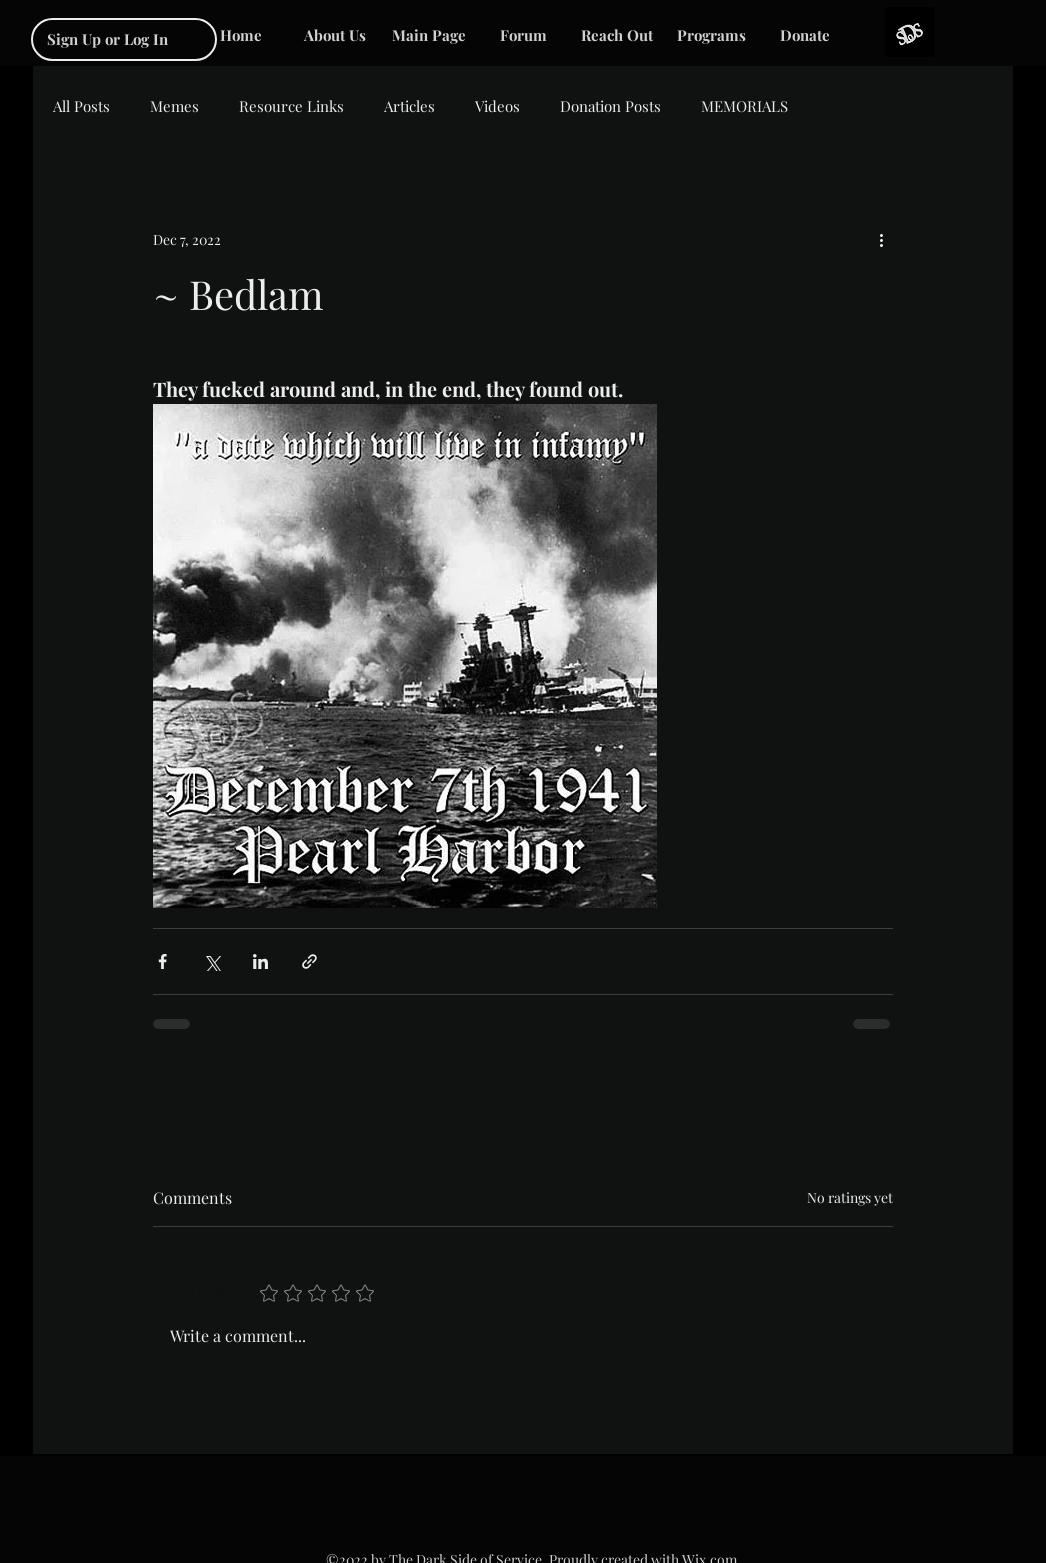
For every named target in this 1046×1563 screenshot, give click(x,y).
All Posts (81, 106)
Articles (409, 106)
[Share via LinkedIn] (260, 961)
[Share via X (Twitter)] (211, 961)
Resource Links (291, 106)
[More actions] (881, 239)
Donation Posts (610, 106)
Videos (497, 106)
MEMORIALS (744, 106)
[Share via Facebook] (162, 961)
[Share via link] (309, 961)
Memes (174, 106)
